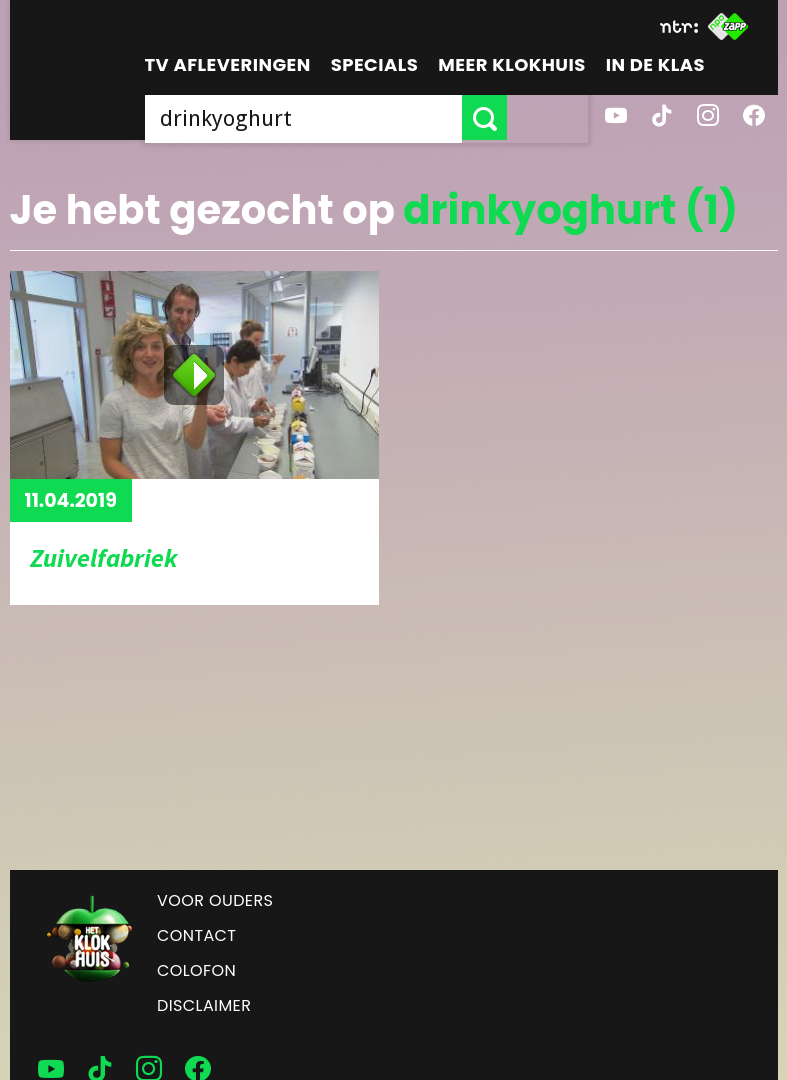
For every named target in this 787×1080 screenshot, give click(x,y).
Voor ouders (215, 900)
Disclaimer (204, 1005)
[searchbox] (344, 117)
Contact (196, 935)
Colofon (196, 970)
